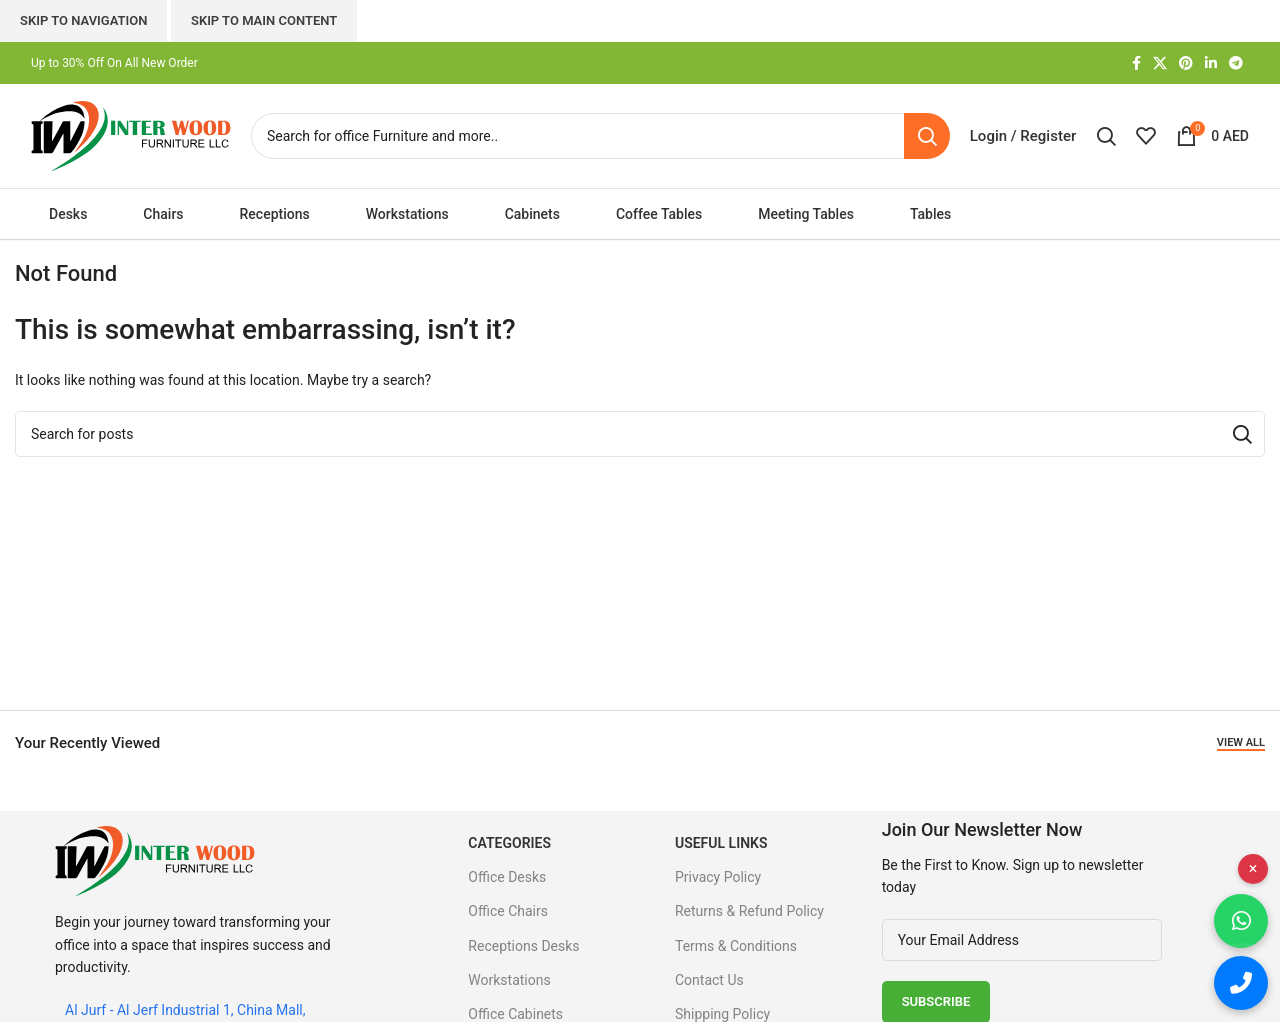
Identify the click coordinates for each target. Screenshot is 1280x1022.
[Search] (600, 136)
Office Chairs (508, 911)
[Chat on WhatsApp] (1241, 921)
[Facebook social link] (1136, 63)
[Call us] (1241, 983)
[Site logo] (131, 135)
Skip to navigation (83, 20)
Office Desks (507, 877)
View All (1241, 742)
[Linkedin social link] (1211, 63)
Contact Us (709, 980)
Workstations (509, 980)
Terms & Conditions (736, 946)
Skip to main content (264, 20)
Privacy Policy (718, 877)
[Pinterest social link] (1186, 63)
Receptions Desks (523, 946)
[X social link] (1160, 63)
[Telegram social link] (1236, 63)
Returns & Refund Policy (749, 911)
